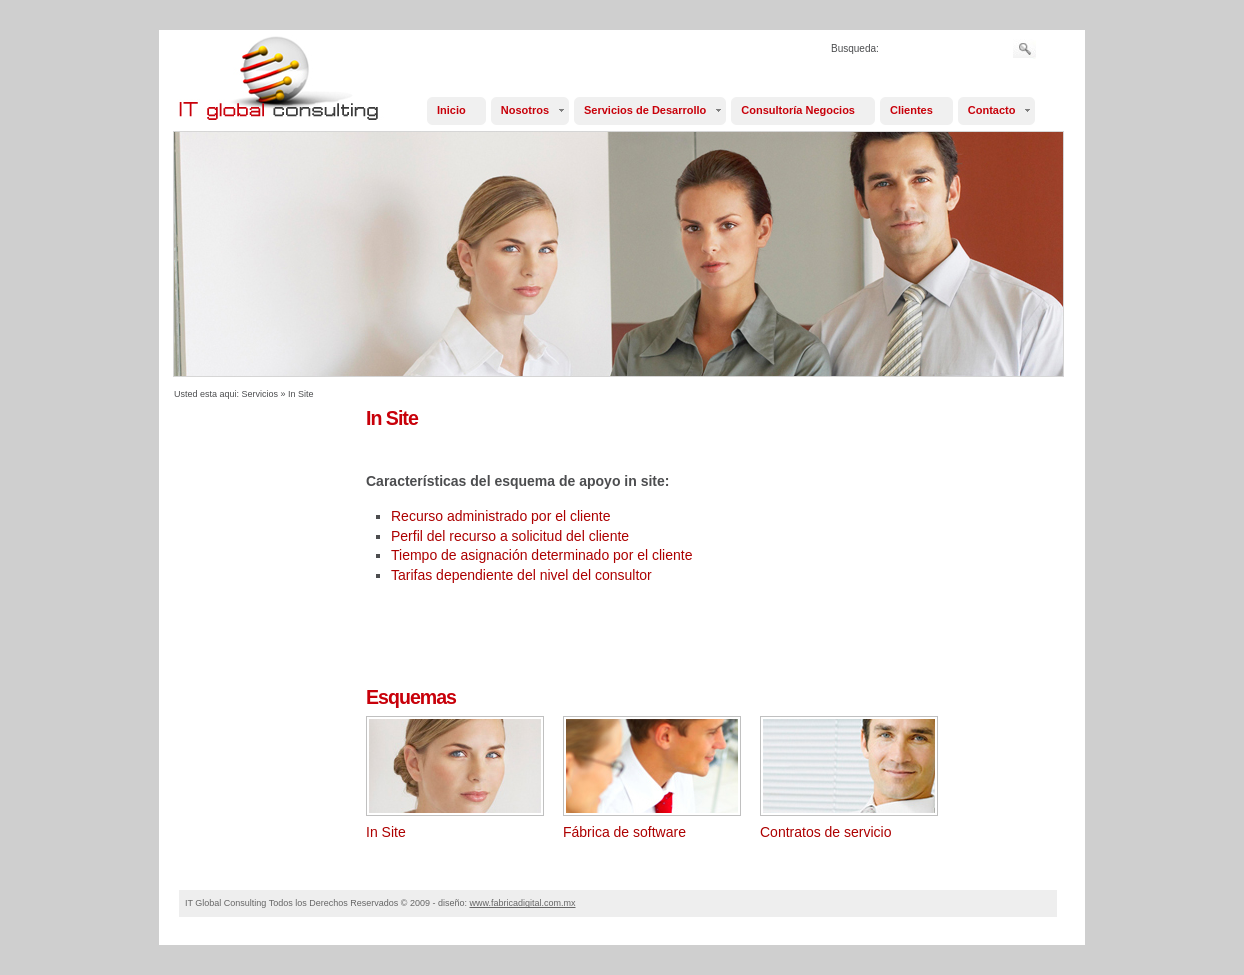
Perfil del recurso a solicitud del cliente (510, 536)
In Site (301, 394)
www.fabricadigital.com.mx (522, 903)
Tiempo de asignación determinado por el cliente (541, 555)
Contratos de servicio (826, 832)
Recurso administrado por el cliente (500, 516)
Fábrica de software (624, 832)
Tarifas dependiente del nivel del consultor (521, 575)
